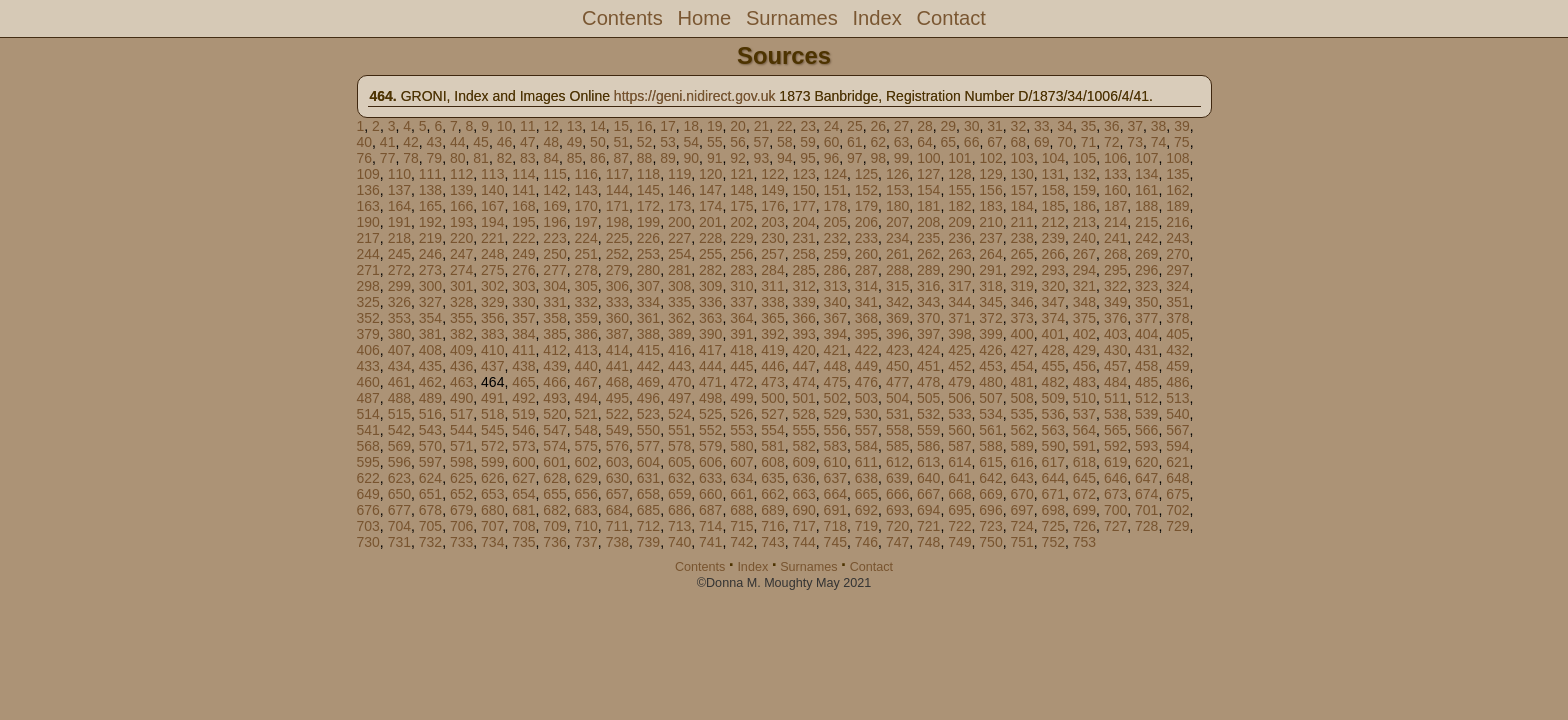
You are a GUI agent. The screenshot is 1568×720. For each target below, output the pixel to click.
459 (1177, 366)
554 (772, 430)
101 (959, 158)
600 (523, 462)
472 (741, 382)
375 (1084, 318)
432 (1177, 350)
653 (492, 494)
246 (430, 254)
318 (990, 286)
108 (1177, 158)
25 (855, 126)
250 (554, 254)
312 (803, 286)
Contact (950, 18)
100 (928, 158)
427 (1021, 350)
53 (668, 142)
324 (1177, 286)
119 (679, 174)
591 (1084, 446)
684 (617, 510)
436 (461, 366)
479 (959, 382)
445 (741, 366)
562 (1021, 430)
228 (710, 238)
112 (461, 174)
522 (617, 414)
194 (492, 222)
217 (368, 238)
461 (399, 382)
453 (990, 366)
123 (803, 174)
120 (710, 174)
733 (461, 542)
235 (928, 238)
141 (523, 190)
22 (785, 126)
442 (648, 366)
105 (1084, 158)
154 (928, 190)
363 (710, 318)
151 (835, 190)
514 (368, 414)
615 (990, 462)
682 (554, 510)
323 (1146, 286)
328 (461, 302)
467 (585, 382)
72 (1112, 142)
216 (1177, 222)
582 (803, 446)
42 (411, 142)
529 (835, 414)
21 (762, 126)
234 (897, 238)
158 (1053, 190)
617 (1053, 462)
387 (617, 334)
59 (808, 142)
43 (435, 142)
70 (1065, 142)
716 (772, 526)
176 (772, 206)
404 (1146, 334)
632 (679, 478)
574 (554, 446)
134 (1146, 174)
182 (959, 206)
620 (1146, 462)
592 (1115, 446)
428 (1053, 350)
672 (1084, 494)
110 (399, 174)
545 (492, 430)
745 (835, 542)
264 (990, 254)
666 (897, 494)
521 (585, 414)
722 (959, 526)
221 (492, 238)
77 (388, 158)
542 (399, 430)
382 (461, 334)
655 (554, 494)
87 (621, 158)
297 (1177, 270)
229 (741, 238)
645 (1084, 478)
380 (399, 334)
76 (365, 158)
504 (897, 398)
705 (430, 526)
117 (617, 174)
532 (928, 414)
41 (388, 142)
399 (990, 334)
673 (1115, 494)
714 (710, 526)
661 (741, 494)
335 (679, 302)
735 (523, 542)
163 (368, 206)
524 (679, 414)
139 (461, 190)
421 (835, 350)
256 (741, 254)
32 (1019, 126)
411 (523, 350)
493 (554, 398)
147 (710, 190)
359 (585, 318)
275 (492, 270)
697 (1021, 510)
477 (897, 382)
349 (1115, 302)
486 (1177, 382)
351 (1177, 302)
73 (1135, 142)
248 (492, 254)
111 (430, 174)
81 (481, 158)
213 (1084, 222)
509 (1053, 398)
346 (1021, 302)
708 (523, 526)
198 (617, 222)
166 (461, 206)
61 (855, 142)
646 (1115, 478)
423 (897, 350)
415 (648, 350)
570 (430, 446)
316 (928, 286)
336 (710, 302)
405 (1177, 334)
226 (648, 238)
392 (772, 334)
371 (959, 318)
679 (461, 510)
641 (959, 478)
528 (803, 414)
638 (866, 478)
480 (990, 382)
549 (617, 430)
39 (1182, 126)
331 (554, 302)
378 (1177, 318)
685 (648, 510)
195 (523, 222)
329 (492, 302)
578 (679, 446)
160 (1115, 190)
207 (897, 222)
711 (617, 526)
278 (585, 270)
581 (772, 446)
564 (1084, 430)
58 (785, 142)
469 (648, 382)
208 (928, 222)
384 (523, 334)
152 (866, 190)
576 (617, 446)
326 (399, 302)
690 (803, 510)
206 (866, 222)
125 (866, 174)
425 (959, 350)
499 (741, 398)
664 (835, 494)
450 (897, 366)
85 (575, 158)
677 (399, 510)
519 (523, 414)
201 (710, 222)
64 (925, 142)
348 (1084, 302)
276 (523, 270)
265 (1021, 254)
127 (928, 174)
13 (575, 126)
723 (990, 526)
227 (679, 238)
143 (585, 190)
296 (1146, 270)
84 (551, 158)
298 (368, 286)
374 (1053, 318)
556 (835, 430)
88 (645, 158)
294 (1084, 270)
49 (575, 142)
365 (772, 318)
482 (1053, 382)
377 (1146, 318)
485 (1146, 382)
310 (741, 286)
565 (1115, 430)
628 (554, 478)
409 (461, 350)
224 (585, 238)
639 (897, 478)
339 (803, 302)
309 (710, 286)
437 (492, 366)
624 (430, 478)
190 (368, 222)
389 (679, 334)
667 (928, 494)
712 (648, 526)
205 (835, 222)
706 (461, 526)
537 (1084, 414)
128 (959, 174)
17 (668, 126)
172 (648, 206)
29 (949, 126)
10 (505, 126)
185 (1053, 206)
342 (897, 302)
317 (959, 286)
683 (585, 510)
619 (1115, 462)
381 (430, 334)
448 (835, 366)
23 (808, 126)
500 (772, 398)
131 (1053, 174)
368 (866, 318)
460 (368, 382)
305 (585, 286)
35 (1089, 126)
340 (835, 302)
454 (1021, 366)
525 (710, 414)
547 (554, 430)
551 (679, 430)
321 (1084, 286)
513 (1177, 398)
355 (461, 318)
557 (866, 430)
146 (679, 190)
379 (368, 334)
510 (1084, 398)
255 (710, 254)
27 (902, 126)
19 (715, 126)
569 (399, 446)
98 (878, 158)
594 (1177, 446)
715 (741, 526)
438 (523, 366)
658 (648, 494)
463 (461, 382)
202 (741, 222)
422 (866, 350)
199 (648, 222)
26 (878, 126)
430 (1115, 350)
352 (368, 318)
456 (1084, 366)
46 (505, 142)
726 (1084, 526)
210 (990, 222)
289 (928, 270)
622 (368, 478)
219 (430, 238)
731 (399, 542)
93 (762, 158)
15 (622, 126)
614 (959, 462)
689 (772, 510)
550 (648, 430)
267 (1084, 254)
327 (430, 302)
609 (803, 462)
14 (598, 126)
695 (959, 510)
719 (866, 526)
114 (523, 174)
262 (928, 254)
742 (741, 542)
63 (902, 142)
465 (523, 382)
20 (738, 126)
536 (1053, 414)
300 (430, 286)
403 (1115, 334)
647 (1146, 478)
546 (523, 430)
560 (959, 430)
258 (803, 254)
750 (990, 542)
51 (621, 142)
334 (648, 302)
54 (692, 142)
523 (648, 414)
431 (1146, 350)
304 (554, 286)
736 (554, 542)
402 (1084, 334)
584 (866, 446)
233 (866, 238)
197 (585, 222)
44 (458, 142)
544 (461, 430)
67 (995, 142)
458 (1146, 366)
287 (866, 270)
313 (835, 286)
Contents (622, 18)
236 (959, 238)
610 (835, 462)
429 (1084, 350)
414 (617, 350)
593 (1146, 446)
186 (1084, 206)
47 (528, 142)
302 (492, 286)
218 (399, 238)
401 (1053, 334)
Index (876, 18)
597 (430, 462)
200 (679, 222)
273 (430, 270)
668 (959, 494)
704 (399, 526)
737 (585, 542)
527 (772, 414)
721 (928, 526)
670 (1021, 494)
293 (1053, 270)
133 (1115, 174)
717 (803, 526)
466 (554, 382)
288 (897, 270)
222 (523, 238)
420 (803, 350)
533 (959, 414)
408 (430, 350)
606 (710, 462)
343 (928, 302)
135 (1177, 174)
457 (1115, 366)
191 (399, 222)
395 (866, 334)
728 (1146, 526)
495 (617, 398)
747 (897, 542)
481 (1021, 382)
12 (551, 126)
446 (772, 366)
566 (1146, 430)
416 (679, 350)
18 (692, 126)
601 (554, 462)
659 (679, 494)
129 (990, 174)
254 (679, 254)
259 (835, 254)
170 (585, 206)
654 (523, 494)
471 (710, 382)
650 (399, 494)
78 (411, 158)
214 (1115, 222)
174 (710, 206)
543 (430, 430)
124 (835, 174)
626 (492, 478)
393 (803, 334)
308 (679, 286)
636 (803, 478)
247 (461, 254)
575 (585, 446)
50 (598, 142)
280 (648, 270)
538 (1115, 414)
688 (741, 510)
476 (866, 382)
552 (710, 430)
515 (399, 414)
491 (492, 398)
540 (1177, 414)
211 (1021, 222)
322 (1115, 286)
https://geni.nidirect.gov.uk (695, 96)
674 (1146, 494)
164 (399, 206)
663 (803, 494)
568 (368, 446)
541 (368, 430)
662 (772, 494)
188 (1146, 206)
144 (617, 190)
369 (897, 318)
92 (738, 158)
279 (617, 270)
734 (492, 542)
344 (959, 302)
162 (1177, 190)
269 (1146, 254)
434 (399, 366)
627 (523, 478)
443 (679, 366)
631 (648, 478)
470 (679, 382)
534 (990, 414)
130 (1021, 174)
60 (832, 142)
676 (368, 510)
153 (897, 190)
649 (368, 494)
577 (648, 446)
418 (741, 350)
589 (1021, 446)
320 (1053, 286)
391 (741, 334)
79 (435, 158)
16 (645, 126)
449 (866, 366)
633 (710, 478)
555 (803, 430)
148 (741, 190)
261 (897, 254)
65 (948, 142)
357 (523, 318)
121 (741, 174)
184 (1021, 206)
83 (528, 158)
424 (928, 350)
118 (648, 174)
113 (492, 174)
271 (368, 270)
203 (772, 222)
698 (1053, 510)
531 (897, 414)
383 (492, 334)
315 (897, 286)
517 (461, 414)
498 (710, 398)
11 (528, 126)
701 (1146, 510)
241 (1115, 238)
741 (710, 542)
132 (1084, 174)
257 (772, 254)
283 (741, 270)
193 (461, 222)
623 (399, 478)
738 (617, 542)
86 (598, 158)
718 (835, 526)
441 (617, 366)
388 (648, 334)
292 (1021, 270)
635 (772, 478)
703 (368, 526)
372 (990, 318)
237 (990, 238)
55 (715, 142)
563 (1053, 430)
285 (803, 270)
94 (785, 158)
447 (803, 366)
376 (1115, 318)
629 (585, 478)
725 (1053, 526)
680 (492, 510)
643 (1021, 478)
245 (399, 254)
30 (972, 126)
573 (523, 446)
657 (617, 494)
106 (1115, 158)
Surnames (792, 18)
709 (554, 526)
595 (368, 462)
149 (772, 190)
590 (1053, 446)
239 (1053, 238)
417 (710, 350)
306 (617, 286)
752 (1053, 542)
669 (990, 494)
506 (959, 398)
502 (835, 398)
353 (399, 318)
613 (928, 462)
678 (430, 510)
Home (704, 18)
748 (928, 542)
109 (368, 174)
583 (835, 446)
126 (897, 174)
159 (1084, 190)
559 (928, 430)
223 (554, 238)
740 (679, 542)
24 (832, 126)
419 (772, 350)
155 (959, 190)
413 (585, 350)
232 (835, 238)
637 (835, 478)
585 (897, 446)
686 (679, 510)
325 (368, 302)
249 (523, 254)
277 (554, 270)
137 (399, 190)
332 (585, 302)
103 (1022, 158)
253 (648, 254)
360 (617, 318)
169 (554, 206)
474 (803, 382)
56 (738, 142)
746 (866, 542)
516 (430, 414)
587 (959, 446)
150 (803, 190)
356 (492, 318)
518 (492, 414)
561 (990, 430)
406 (368, 350)
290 (959, 270)
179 (866, 206)
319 (1021, 286)
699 (1084, 510)
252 (617, 254)
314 (866, 286)
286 (835, 270)
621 (1177, 462)
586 (928, 446)
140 (492, 190)
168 (523, 206)
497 (679, 398)
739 (648, 542)
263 (959, 254)
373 (1021, 318)
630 (617, 478)
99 (902, 158)
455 (1053, 366)
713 (679, 526)
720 (897, 526)
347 (1053, 302)
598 (461, 462)
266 (1053, 254)
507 (990, 398)
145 (648, 190)
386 (585, 334)
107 (1146, 158)
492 (523, 398)
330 (523, 302)
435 (430, 366)
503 (866, 398)
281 (679, 270)
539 (1146, 414)
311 (772, 286)
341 (866, 302)
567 (1177, 430)
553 (741, 430)
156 (990, 190)
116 (585, 174)
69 (1042, 142)
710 (585, 526)
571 (461, 446)
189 (1177, 206)
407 (399, 350)
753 (1084, 542)
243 (1177, 238)
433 (368, 366)
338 (772, 302)
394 (835, 334)
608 (772, 462)
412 (554, 350)
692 (866, 510)
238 (1021, 238)
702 (1177, 510)
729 (1177, 526)
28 (925, 126)
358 (554, 318)
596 (399, 462)
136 (368, 190)
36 (1112, 126)
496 (648, 398)
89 (668, 158)
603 (617, 462)
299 (399, 286)
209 (959, 222)
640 (928, 478)
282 (710, 270)
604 (648, 462)
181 (928, 206)
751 (1021, 542)
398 (959, 334)
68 (1019, 142)
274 (461, 270)
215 (1146, 222)
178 (835, 206)
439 (554, 366)
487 (368, 398)
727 (1115, 526)
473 (772, 382)
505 (928, 398)
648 (1177, 478)
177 (803, 206)
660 (710, 494)
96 (832, 158)
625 (461, 478)
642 (990, 478)
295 (1115, 270)
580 (741, 446)
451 (928, 366)
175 (741, 206)
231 (803, 238)
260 (866, 254)
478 (928, 382)
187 (1115, 206)
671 (1053, 494)
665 (866, 494)
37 (1135, 126)
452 (959, 366)
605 (679, 462)
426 (990, 350)
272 (399, 270)
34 (1065, 126)
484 (1115, 382)
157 (1021, 190)
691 (835, 510)
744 (803, 542)
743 (772, 542)
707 (492, 526)
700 (1115, 510)
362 (679, 318)
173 (679, 206)
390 (710, 334)
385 (554, 334)
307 (648, 286)
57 (762, 142)
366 (803, 318)
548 (585, 430)
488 (399, 398)
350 (1146, 302)
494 (585, 398)
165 (430, 206)
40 (365, 142)
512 (1146, 398)
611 (866, 462)
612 (897, 462)
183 (990, 206)
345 (990, 302)
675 (1177, 494)
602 (585, 462)
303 (523, 286)
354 (430, 318)
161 (1146, 190)
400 (1021, 334)
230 (772, 238)
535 (1021, 414)
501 (803, 398)
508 (1021, 398)
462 (430, 382)
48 (551, 142)
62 (878, 142)
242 (1146, 238)
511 (1115, 398)
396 (897, 334)
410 (492, 350)
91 (715, 158)
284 (772, 270)
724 (1021, 526)
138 (430, 190)
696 (990, 510)
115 (554, 174)
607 (741, 462)
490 (461, 398)
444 (710, 366)
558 (897, 430)
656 (585, 494)
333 (617, 302)
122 (772, 174)
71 (1089, 142)
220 (461, 238)
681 (523, 510)
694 (928, 510)
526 (741, 414)
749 (959, 542)
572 (492, 446)
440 (585, 366)
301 (461, 286)
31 (995, 126)
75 (1182, 142)
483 (1084, 382)
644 (1053, 478)
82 (505, 158)
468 (617, 382)
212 (1053, 222)
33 (1042, 126)
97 (855, 158)
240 (1084, 238)
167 (492, 206)
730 (368, 542)
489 (430, 398)
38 (1159, 126)
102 (990, 158)
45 (481, 142)
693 (897, 510)
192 (430, 222)
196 (554, 222)
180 (897, 206)
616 (1021, 462)
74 (1159, 142)
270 (1177, 254)
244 (368, 254)
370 (928, 318)
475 (835, 382)
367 (835, 318)
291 (990, 270)
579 (710, 446)
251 (585, 254)
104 (1053, 158)
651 (430, 494)
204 (803, 222)
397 (928, 334)
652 (461, 494)
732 (430, 542)
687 (710, 510)
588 (990, 446)
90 (692, 158)
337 (741, 302)
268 (1115, 254)
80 (458, 158)
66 (972, 142)
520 (554, 414)
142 (554, 190)
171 (617, 206)
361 (648, 318)
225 (617, 238)
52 (645, 142)
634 (741, 478)
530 (866, 414)
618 (1084, 462)
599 (492, 462)
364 (741, 318)
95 (808, 158)
